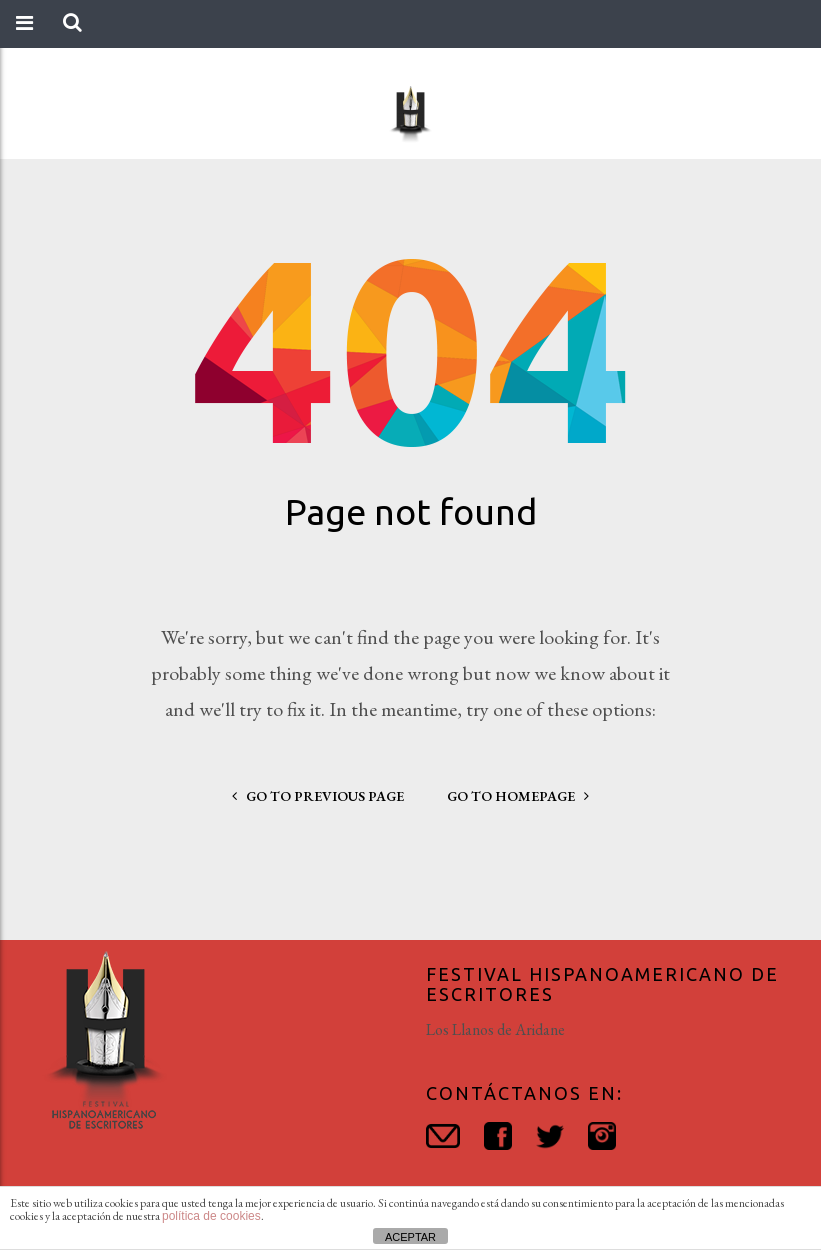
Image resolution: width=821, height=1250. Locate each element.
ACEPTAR (410, 1237)
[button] (72, 23)
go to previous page (318, 796)
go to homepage (518, 796)
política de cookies (211, 1216)
